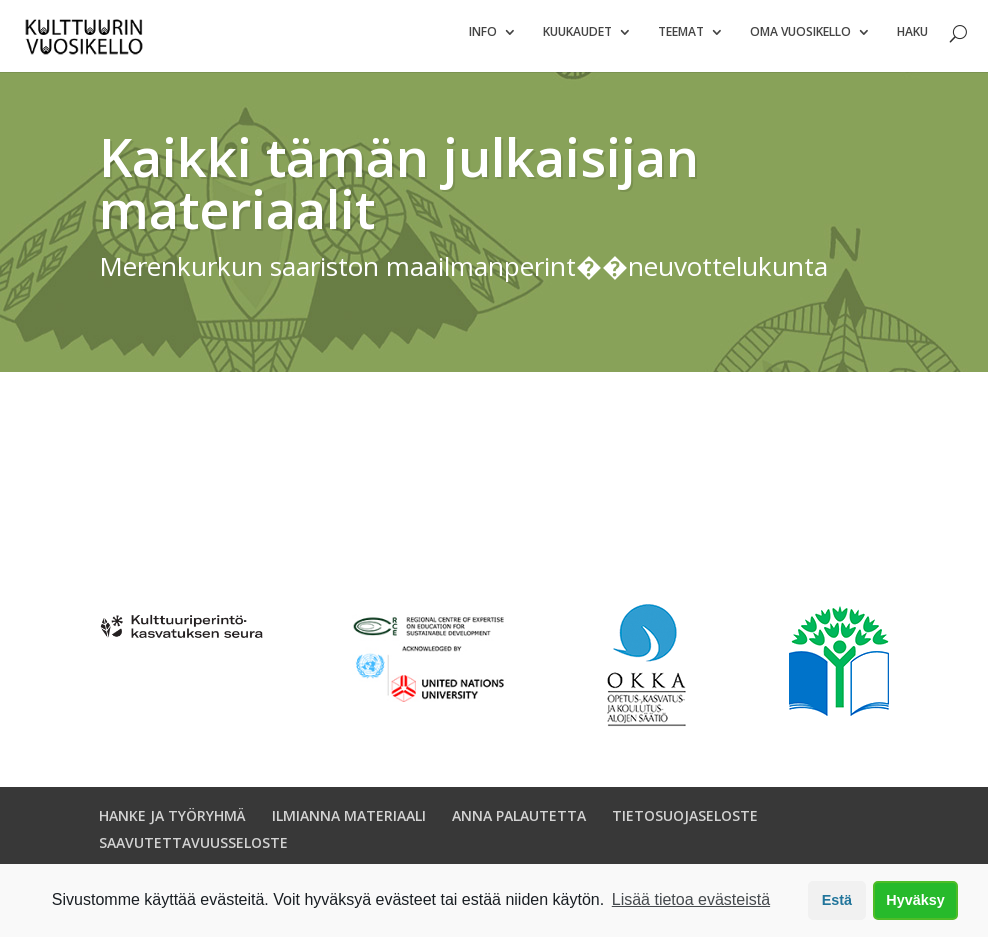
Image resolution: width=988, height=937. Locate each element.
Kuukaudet (577, 40)
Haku (912, 40)
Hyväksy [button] (915, 900)
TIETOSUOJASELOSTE (685, 823)
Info (483, 40)
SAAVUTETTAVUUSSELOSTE (193, 850)
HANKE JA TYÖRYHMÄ (172, 823)
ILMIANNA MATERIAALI (349, 823)
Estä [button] (837, 900)
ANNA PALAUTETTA (519, 823)
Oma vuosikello (800, 40)
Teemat (681, 40)
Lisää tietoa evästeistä (691, 899)
